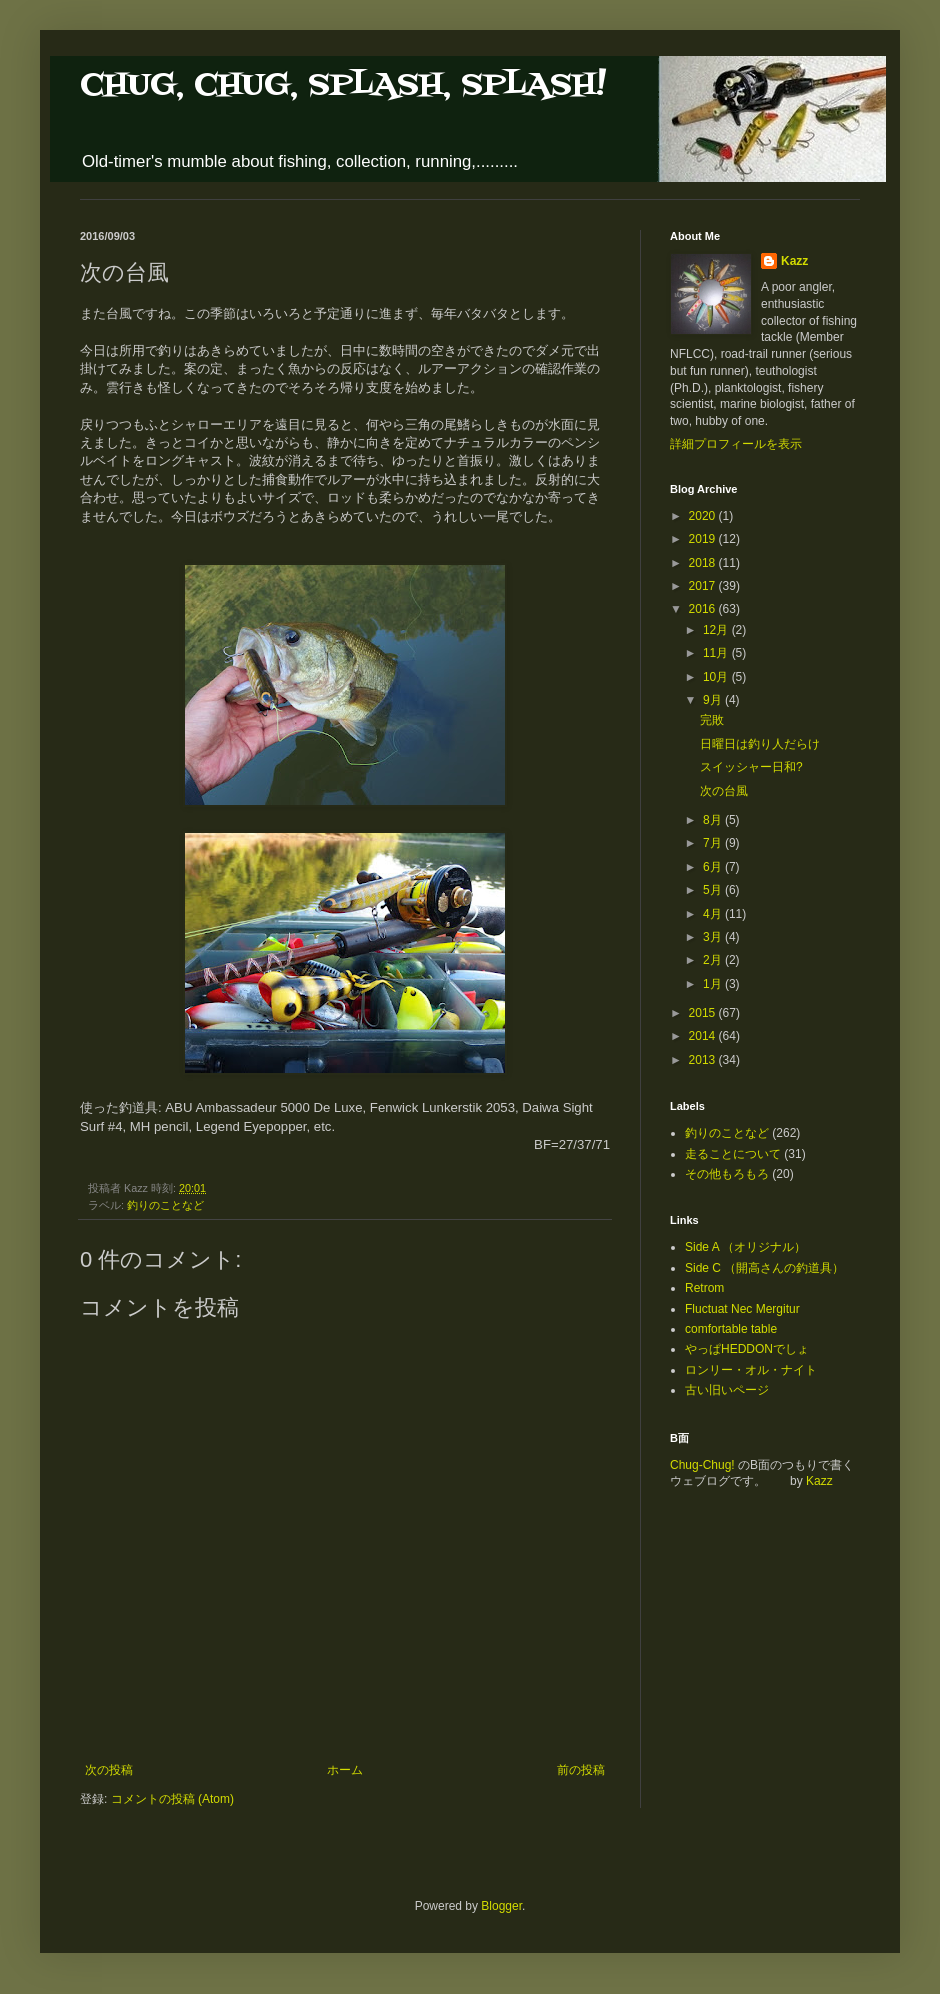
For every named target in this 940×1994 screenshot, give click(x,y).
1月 (714, 984)
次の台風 (724, 791)
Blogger (501, 1906)
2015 (704, 1013)
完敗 (712, 720)
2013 (704, 1060)
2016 (704, 609)
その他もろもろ (727, 1174)
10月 (717, 677)
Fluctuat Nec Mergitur (742, 1309)
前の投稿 (581, 1770)
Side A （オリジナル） (745, 1247)
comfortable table (731, 1329)
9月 (714, 700)
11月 (717, 653)
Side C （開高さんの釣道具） (764, 1268)
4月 (714, 914)
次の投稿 (109, 1770)
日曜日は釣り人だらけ (760, 744)
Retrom (704, 1288)
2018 (704, 563)
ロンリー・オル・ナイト (751, 1370)
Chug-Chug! (702, 1465)
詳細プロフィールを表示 (736, 444)
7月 (714, 843)
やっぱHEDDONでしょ (747, 1349)
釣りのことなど (165, 1205)
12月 (717, 630)
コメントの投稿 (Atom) (172, 1799)
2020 (704, 516)
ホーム (345, 1770)
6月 (714, 867)
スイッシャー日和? (751, 767)
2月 (714, 960)
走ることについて (733, 1154)
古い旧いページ (727, 1390)
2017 (704, 586)
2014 (704, 1036)
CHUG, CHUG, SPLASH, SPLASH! (343, 85)
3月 (714, 937)
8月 (714, 820)
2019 (704, 539)
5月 (714, 890)
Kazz (794, 261)
